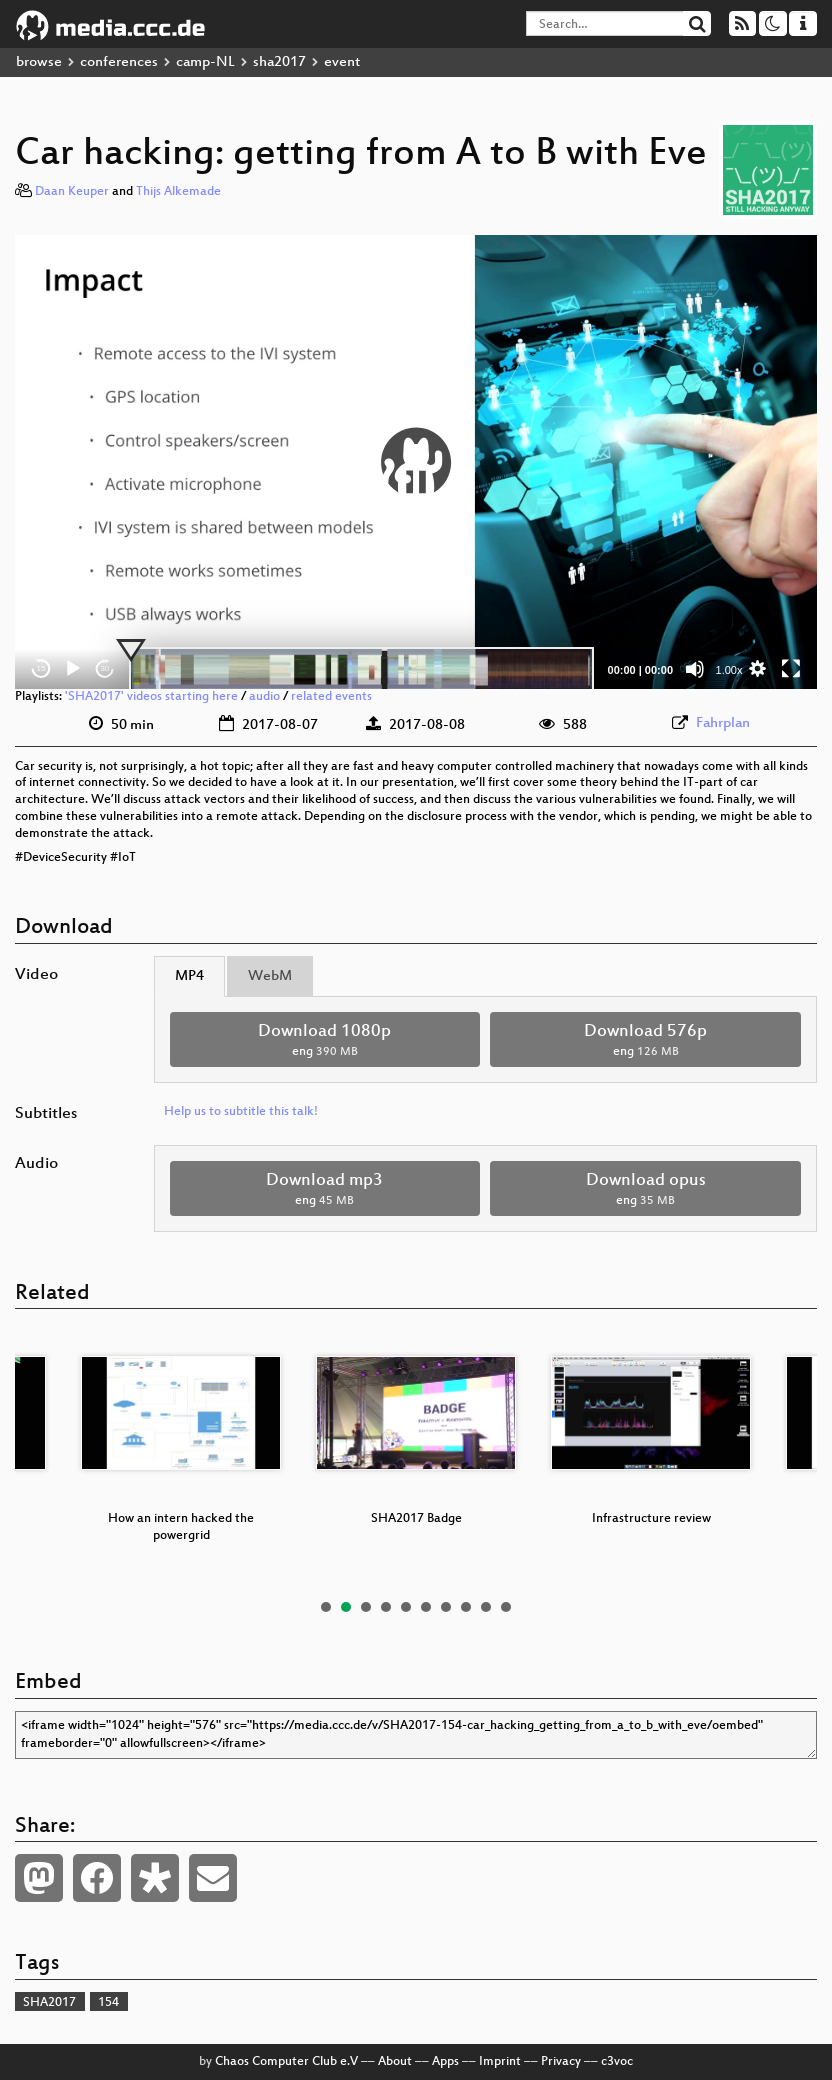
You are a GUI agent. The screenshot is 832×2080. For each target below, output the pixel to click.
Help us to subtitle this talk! (241, 1112)
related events (331, 697)
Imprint (500, 2062)
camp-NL (205, 62)
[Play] (73, 669)
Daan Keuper (72, 192)
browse (39, 62)
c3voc (617, 2062)
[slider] (361, 669)
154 (108, 2003)
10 (506, 1607)
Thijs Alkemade (178, 192)
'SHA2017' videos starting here (151, 697)
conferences (119, 62)
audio (264, 697)
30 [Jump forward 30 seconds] (105, 668)
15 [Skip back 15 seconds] (41, 668)
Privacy (561, 2062)
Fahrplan (723, 723)
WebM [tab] (270, 976)
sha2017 (279, 62)
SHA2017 (49, 2003)
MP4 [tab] (189, 976)
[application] (416, 461)
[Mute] (695, 669)
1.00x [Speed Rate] (729, 670)
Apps (445, 2062)
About (395, 2062)
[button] (416, 462)
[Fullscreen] (791, 669)
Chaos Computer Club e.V (286, 2062)
